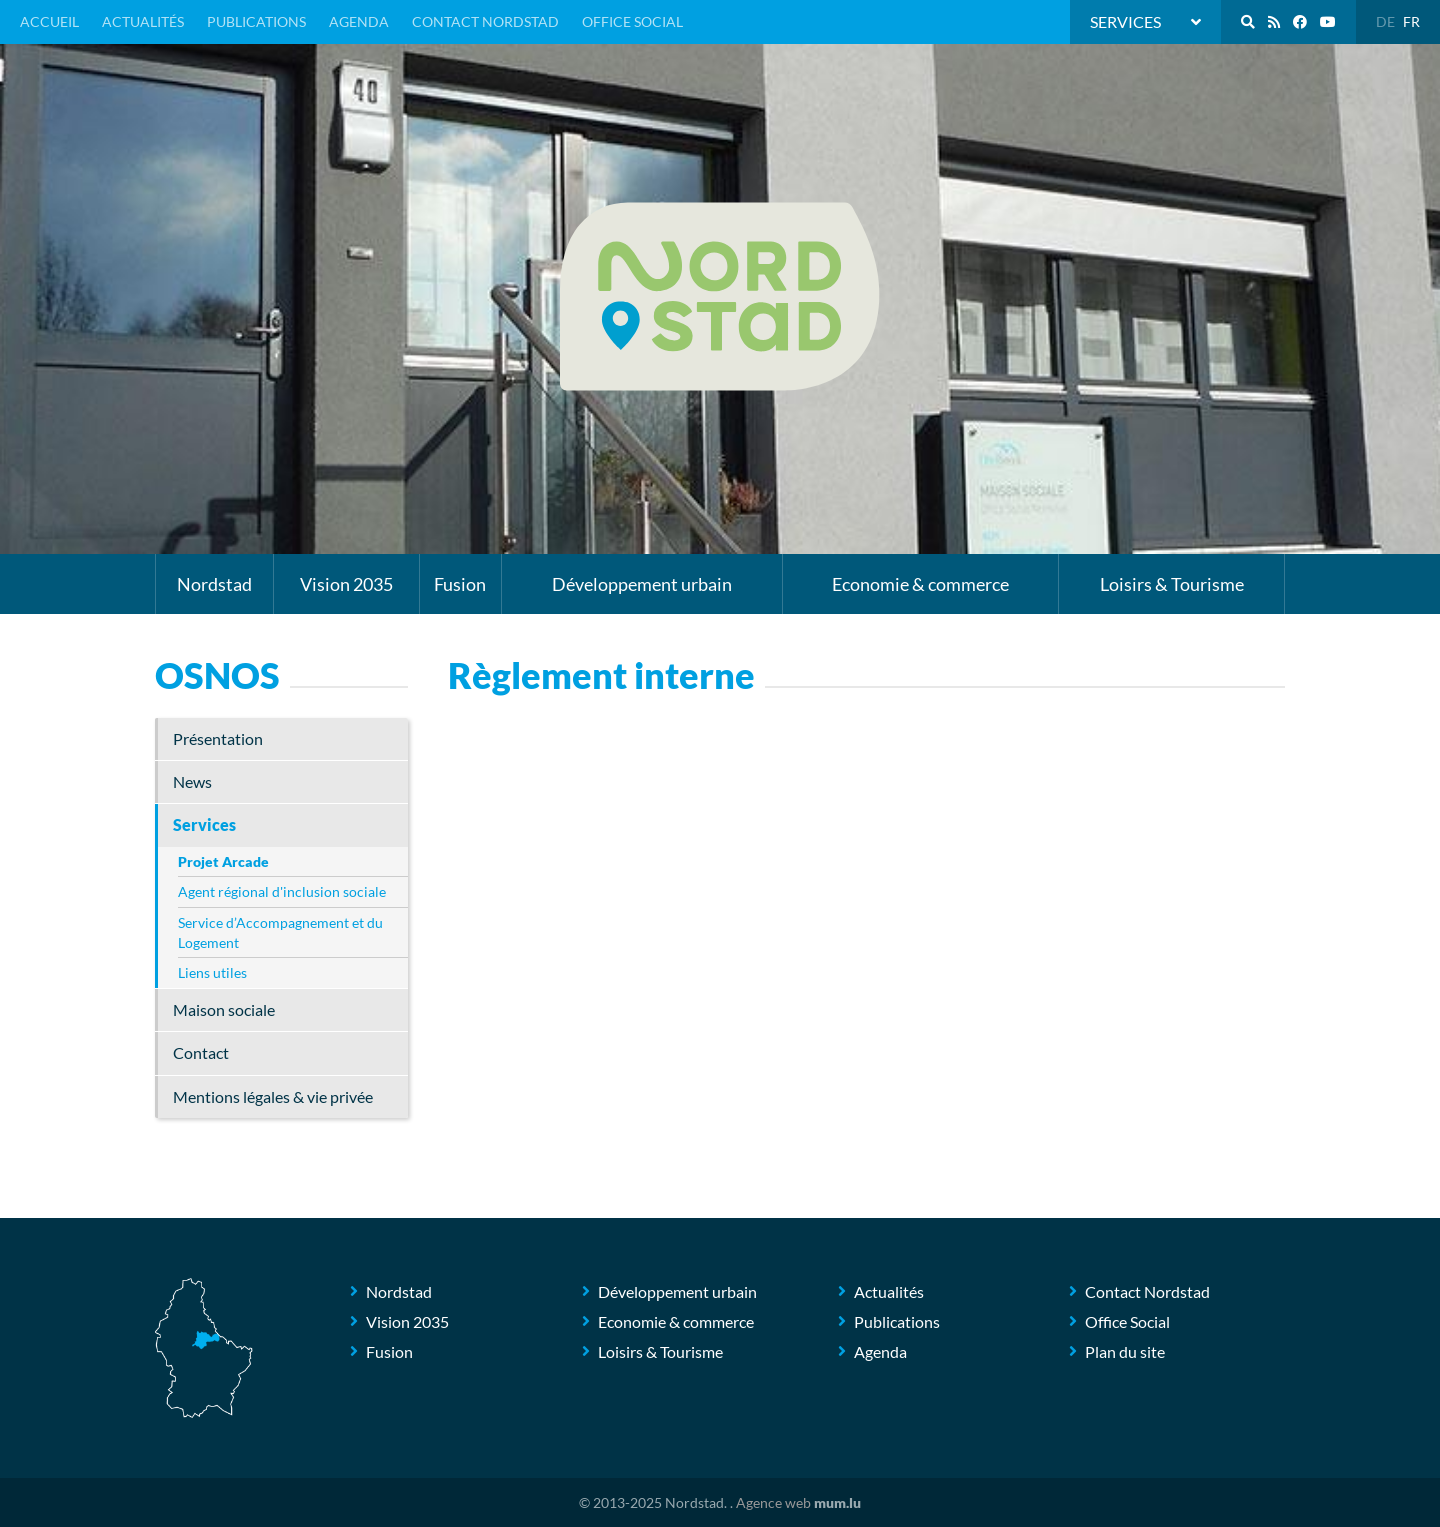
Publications (256, 21)
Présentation (218, 738)
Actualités (143, 21)
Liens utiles (212, 972)
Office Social (632, 21)
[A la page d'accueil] (720, 296)
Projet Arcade (223, 861)
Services (204, 824)
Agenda (359, 21)
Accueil (49, 21)
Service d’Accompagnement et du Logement (280, 932)
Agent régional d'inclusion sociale (282, 891)
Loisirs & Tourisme (1172, 584)
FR (1411, 21)
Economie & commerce (920, 584)
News (192, 781)
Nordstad (214, 584)
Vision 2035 (346, 584)
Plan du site (1125, 1351)
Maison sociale (224, 1009)
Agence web (773, 1502)
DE (1385, 21)
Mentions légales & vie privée (273, 1096)
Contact (201, 1052)
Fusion (460, 584)
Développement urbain (642, 584)
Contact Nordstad (485, 21)
